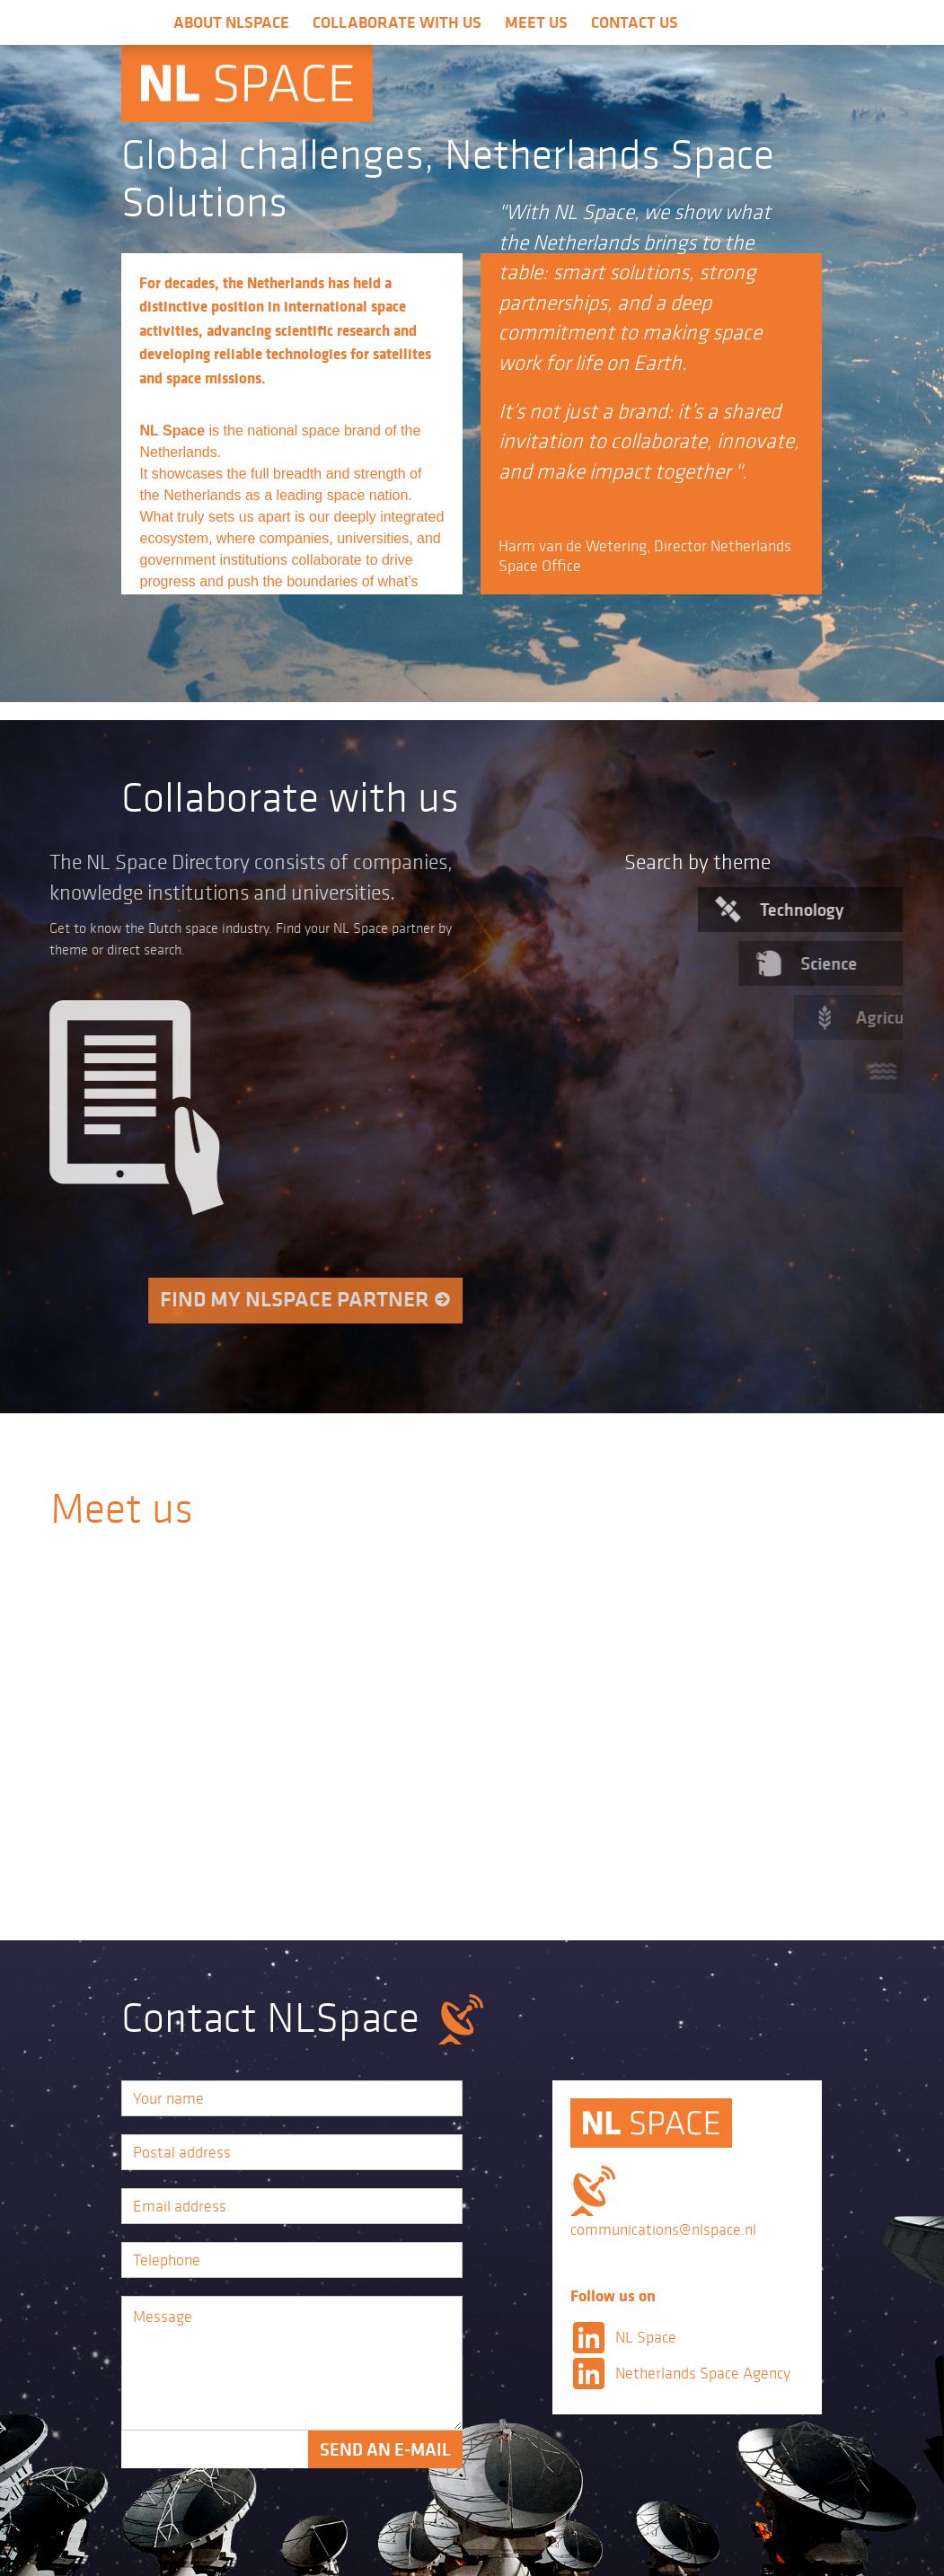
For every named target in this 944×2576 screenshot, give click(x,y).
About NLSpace (231, 22)
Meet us (536, 22)
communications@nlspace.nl (663, 2229)
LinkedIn (588, 2337)
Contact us (634, 22)
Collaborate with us (397, 22)
